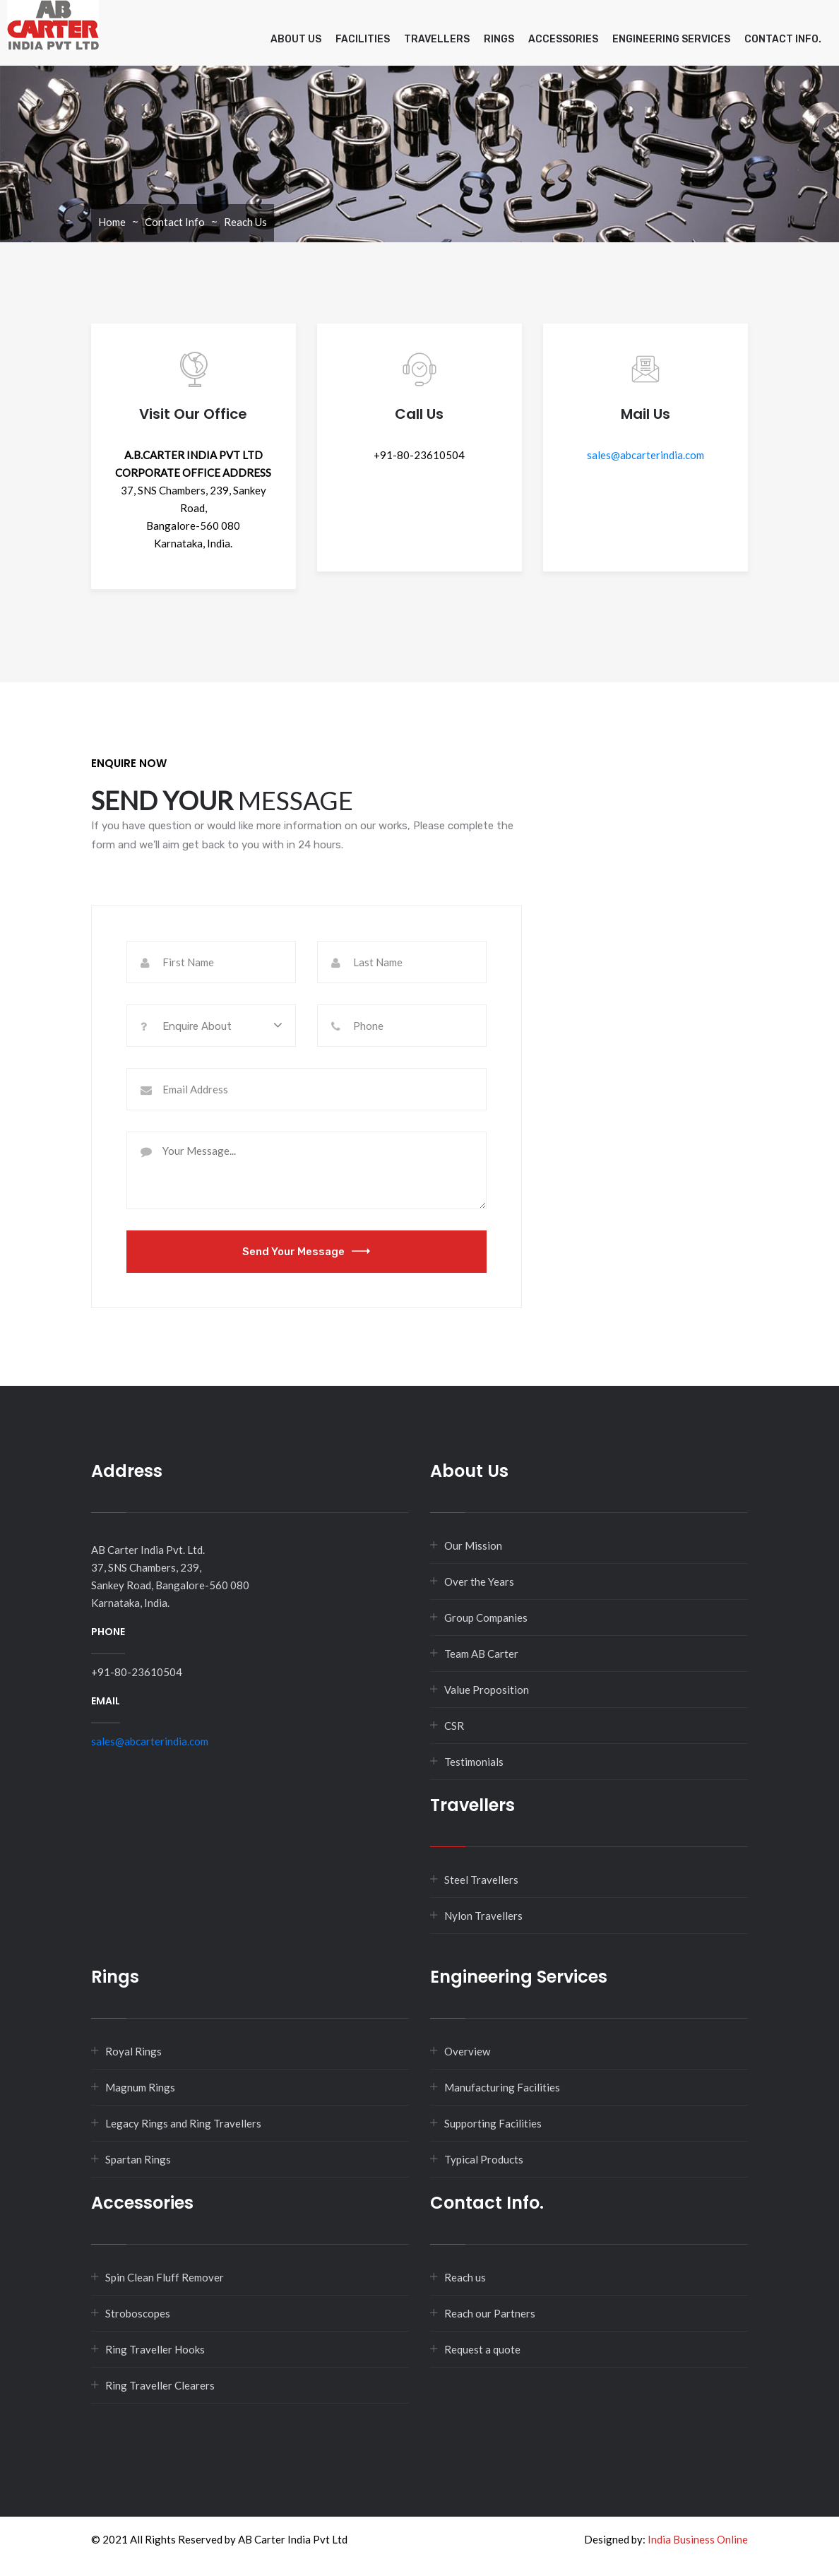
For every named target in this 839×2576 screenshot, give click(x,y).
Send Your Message (306, 1251)
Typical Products (483, 2159)
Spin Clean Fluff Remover (164, 2277)
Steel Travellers (481, 1879)
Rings (499, 39)
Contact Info (175, 221)
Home (112, 221)
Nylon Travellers (483, 1915)
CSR (454, 1725)
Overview (467, 2051)
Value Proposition (486, 1689)
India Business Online (698, 2539)
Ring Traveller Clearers (160, 2385)
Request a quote (482, 2349)
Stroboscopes (137, 2313)
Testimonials (474, 1761)
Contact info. (782, 39)
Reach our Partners (489, 2313)
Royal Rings (133, 2051)
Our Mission (473, 1545)
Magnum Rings (140, 2087)
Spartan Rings (138, 2159)
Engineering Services (671, 39)
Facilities (362, 39)
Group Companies (486, 1617)
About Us (295, 39)
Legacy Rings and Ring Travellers (183, 2123)
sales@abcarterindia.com (645, 455)
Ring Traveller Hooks (155, 2349)
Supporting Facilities (493, 2123)
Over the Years (479, 1581)
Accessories (563, 39)
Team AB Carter (481, 1653)
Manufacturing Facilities (502, 2087)
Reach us (465, 2277)
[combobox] (211, 1025)
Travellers (437, 39)
